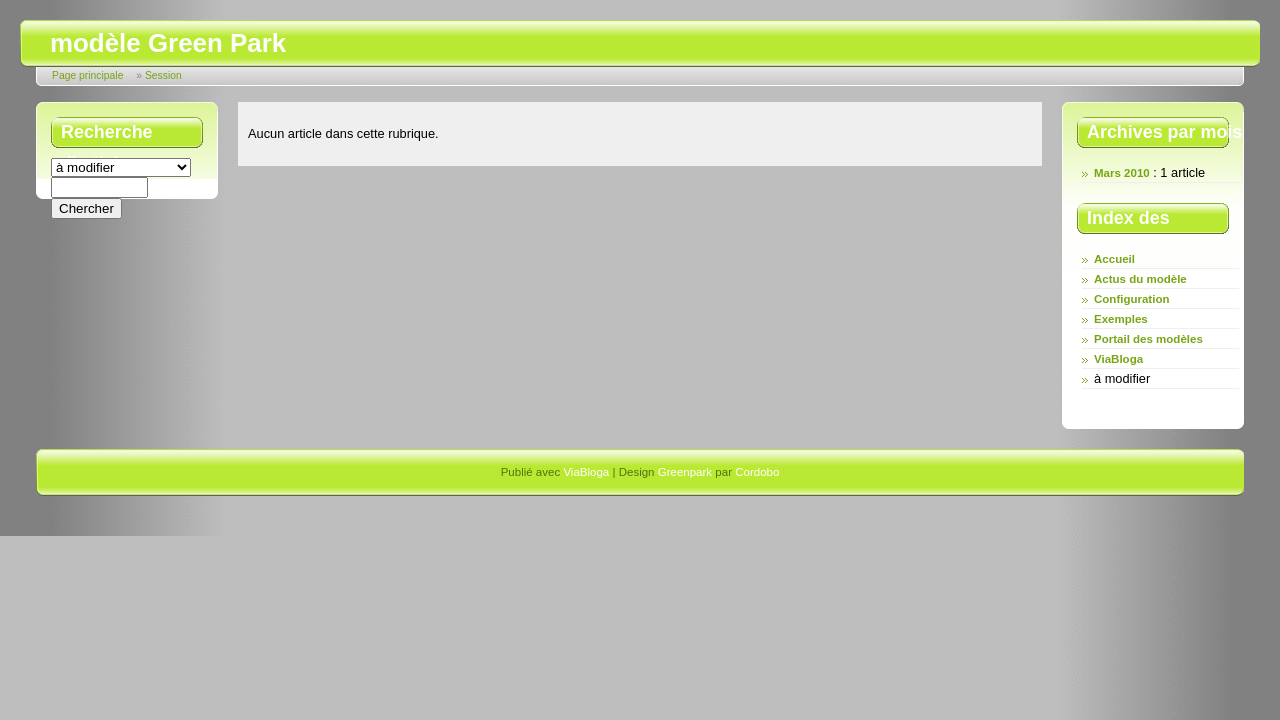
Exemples (1121, 319)
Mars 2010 (1122, 173)
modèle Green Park (168, 43)
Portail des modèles (1148, 339)
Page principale (87, 75)
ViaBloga (1118, 359)
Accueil (1114, 259)
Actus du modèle (1140, 279)
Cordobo (757, 472)
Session (163, 75)
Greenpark (685, 472)
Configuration (1131, 299)
